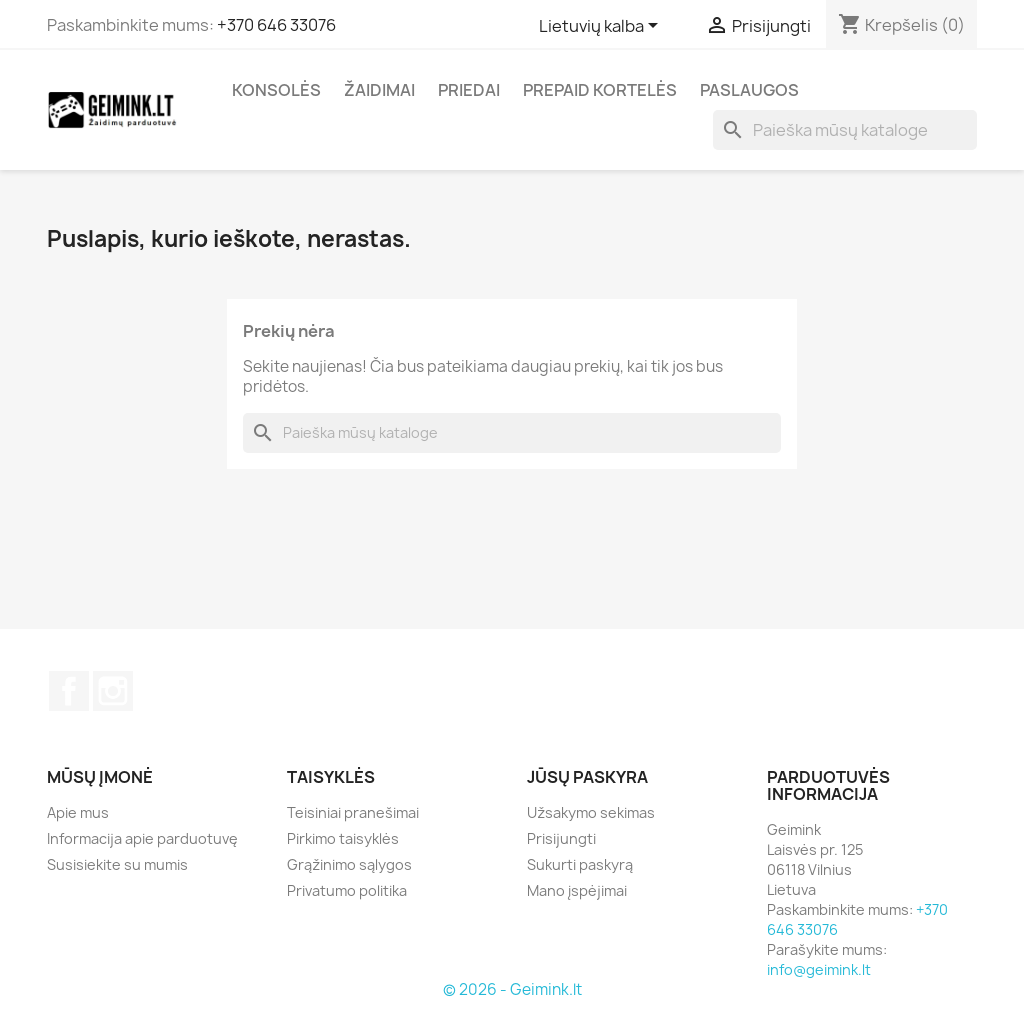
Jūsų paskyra (587, 777)
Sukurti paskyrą (580, 864)
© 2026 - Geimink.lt (512, 989)
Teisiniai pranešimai (353, 812)
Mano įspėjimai (577, 890)
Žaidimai (379, 90)
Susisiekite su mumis (117, 864)
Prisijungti (561, 838)
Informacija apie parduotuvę (142, 838)
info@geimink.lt (819, 969)
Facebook (69, 691)
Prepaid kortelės (600, 90)
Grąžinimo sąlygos (349, 864)
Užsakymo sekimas (591, 812)
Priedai (469, 90)
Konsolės (276, 90)
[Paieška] (845, 130)
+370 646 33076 (276, 25)
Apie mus (78, 812)
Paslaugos (749, 90)
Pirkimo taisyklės (343, 838)
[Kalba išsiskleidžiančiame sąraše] (602, 27)
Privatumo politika (347, 890)
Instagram (113, 691)
